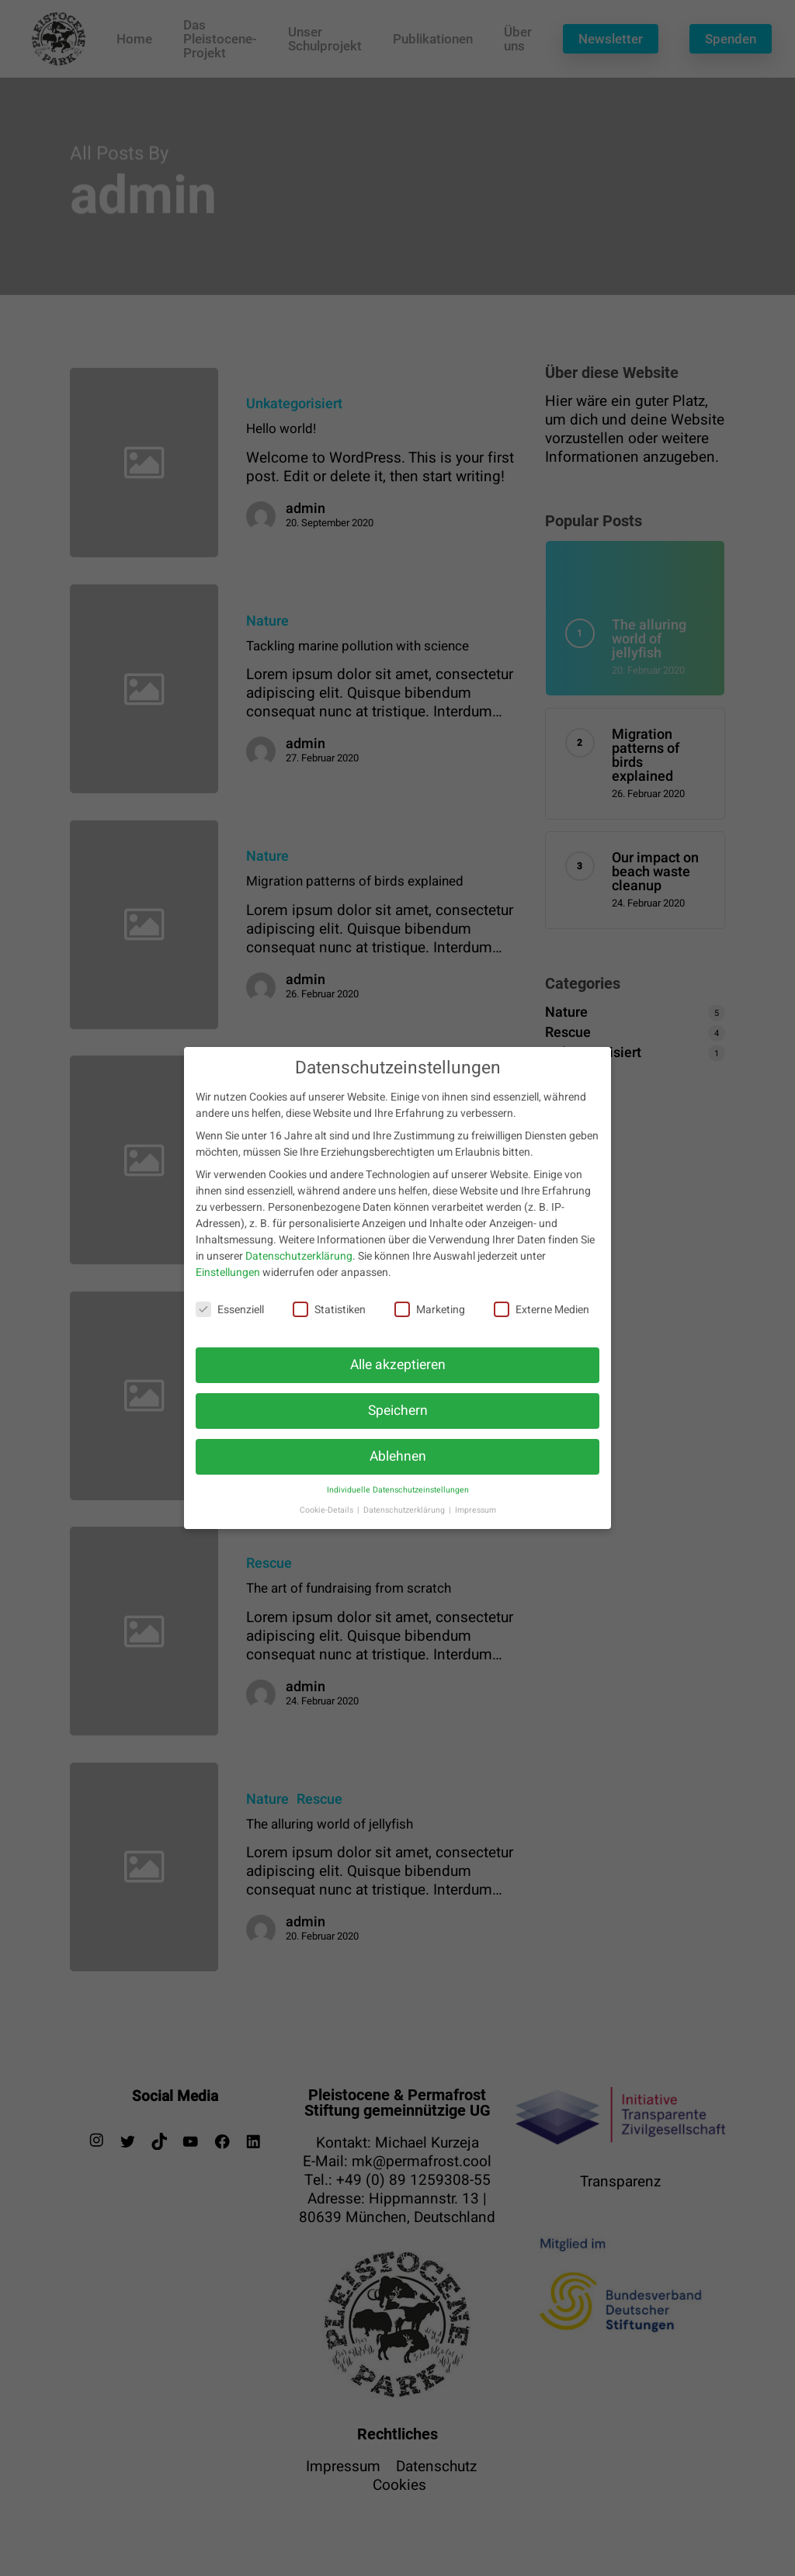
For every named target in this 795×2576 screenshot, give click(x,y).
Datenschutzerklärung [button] (405, 1518)
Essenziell (230, 1317)
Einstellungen (228, 1281)
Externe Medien (541, 1317)
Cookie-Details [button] (328, 1518)
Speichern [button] (398, 1418)
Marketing (429, 1317)
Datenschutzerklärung (298, 1265)
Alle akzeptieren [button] (398, 1372)
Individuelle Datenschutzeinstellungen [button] (398, 1497)
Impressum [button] (475, 1518)
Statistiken (329, 1317)
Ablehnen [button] (398, 1464)
